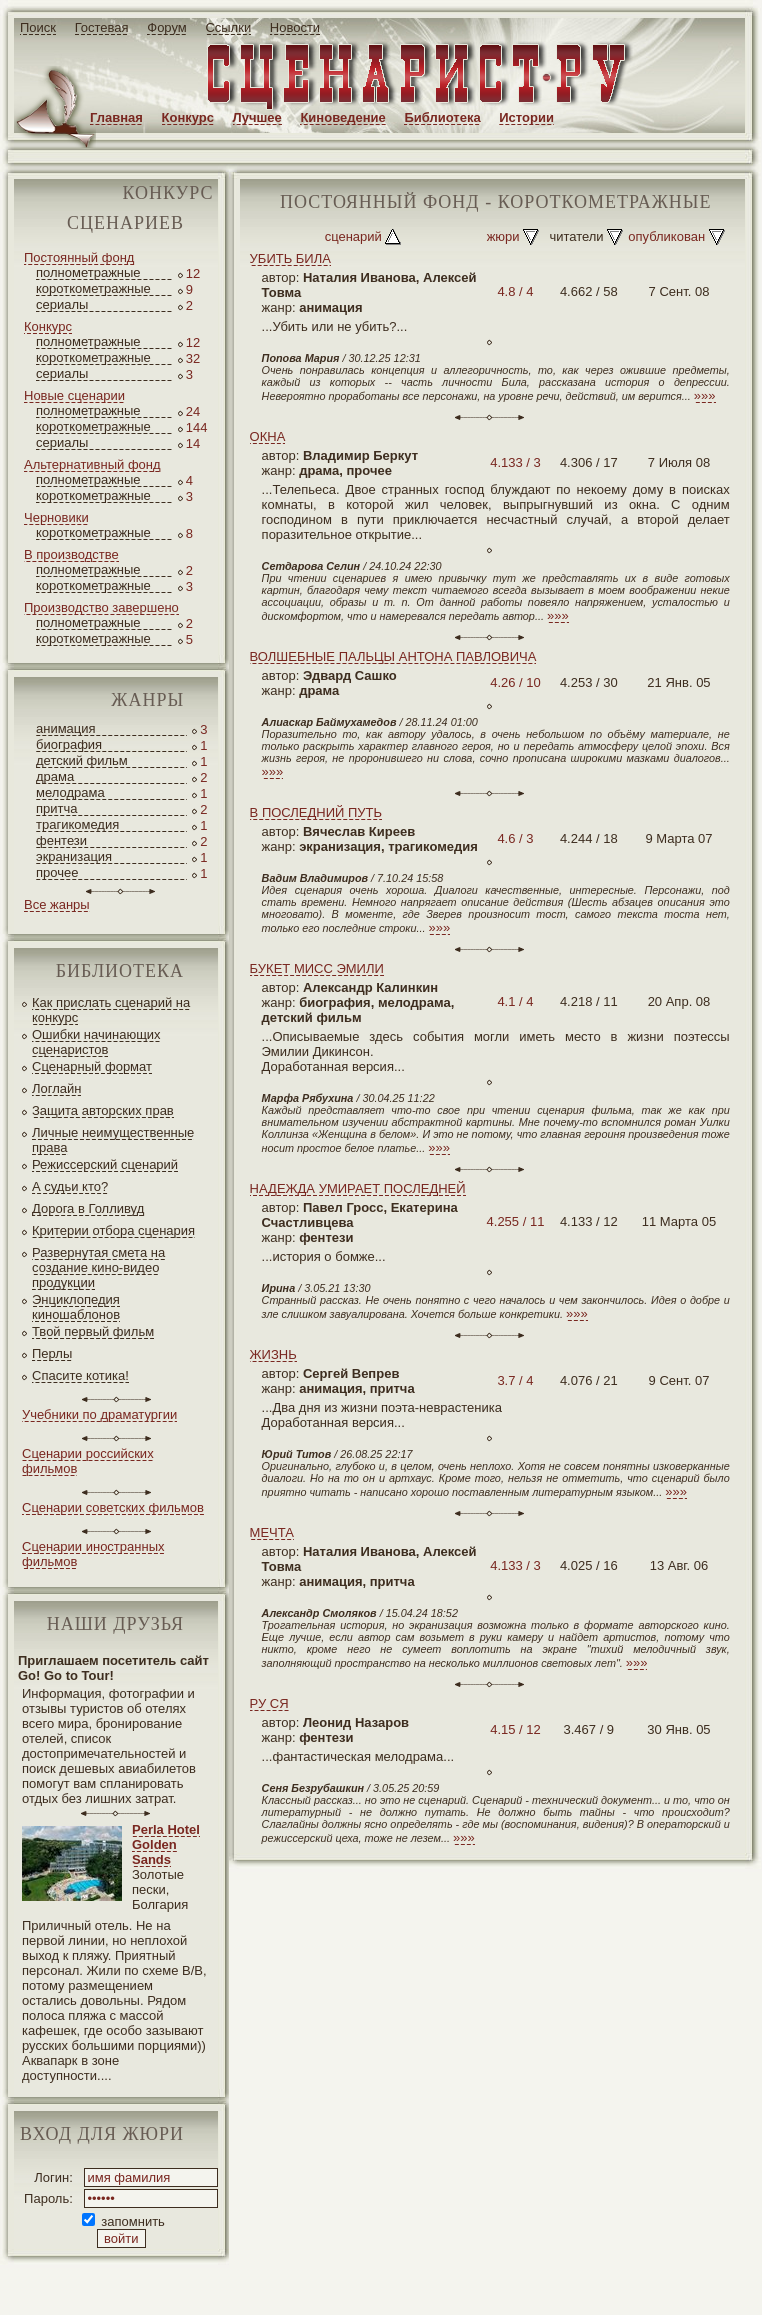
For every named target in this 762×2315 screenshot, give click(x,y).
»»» (705, 395)
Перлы (52, 1353)
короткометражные (93, 288)
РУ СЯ (269, 1703)
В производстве (71, 554)
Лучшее (257, 117)
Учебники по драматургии (99, 1414)
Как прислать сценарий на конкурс (111, 1010)
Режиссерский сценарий (105, 1164)
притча (57, 808)
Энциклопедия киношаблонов (76, 1307)
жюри (503, 236)
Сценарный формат (92, 1066)
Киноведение (342, 117)
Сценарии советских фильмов (113, 1507)
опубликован (666, 236)
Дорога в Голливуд (88, 1208)
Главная (116, 117)
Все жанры (57, 904)
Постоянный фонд (79, 257)
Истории (526, 117)
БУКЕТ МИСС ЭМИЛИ (317, 968)
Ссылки (228, 27)
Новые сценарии (74, 395)
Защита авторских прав (103, 1110)
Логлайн (56, 1088)
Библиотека (442, 117)
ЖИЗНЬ (273, 1354)
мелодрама (70, 792)
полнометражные (88, 272)
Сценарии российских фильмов (88, 1461)
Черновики (56, 517)
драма (55, 776)
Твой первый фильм (93, 1331)
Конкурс (188, 117)
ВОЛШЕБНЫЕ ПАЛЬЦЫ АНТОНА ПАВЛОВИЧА (393, 656)
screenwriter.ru (333, 2283)
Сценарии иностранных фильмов (93, 1554)
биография (69, 744)
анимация (66, 728)
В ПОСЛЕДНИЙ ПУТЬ (316, 812)
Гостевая (102, 27)
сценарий (353, 236)
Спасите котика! (80, 1375)
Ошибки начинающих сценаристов (96, 1042)
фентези (61, 840)
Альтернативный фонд (92, 464)
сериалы (62, 304)
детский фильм (82, 760)
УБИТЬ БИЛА (290, 258)
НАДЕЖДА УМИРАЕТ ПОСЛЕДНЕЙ (358, 1188)
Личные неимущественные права (113, 1140)
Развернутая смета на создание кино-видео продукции (98, 1267)
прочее (57, 872)
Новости (295, 27)
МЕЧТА (272, 1532)
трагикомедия (77, 824)
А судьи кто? (70, 1186)
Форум (167, 27)
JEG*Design (472, 2283)
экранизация (74, 856)
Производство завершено (101, 607)
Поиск (38, 27)
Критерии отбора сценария (113, 1230)
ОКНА (268, 436)
